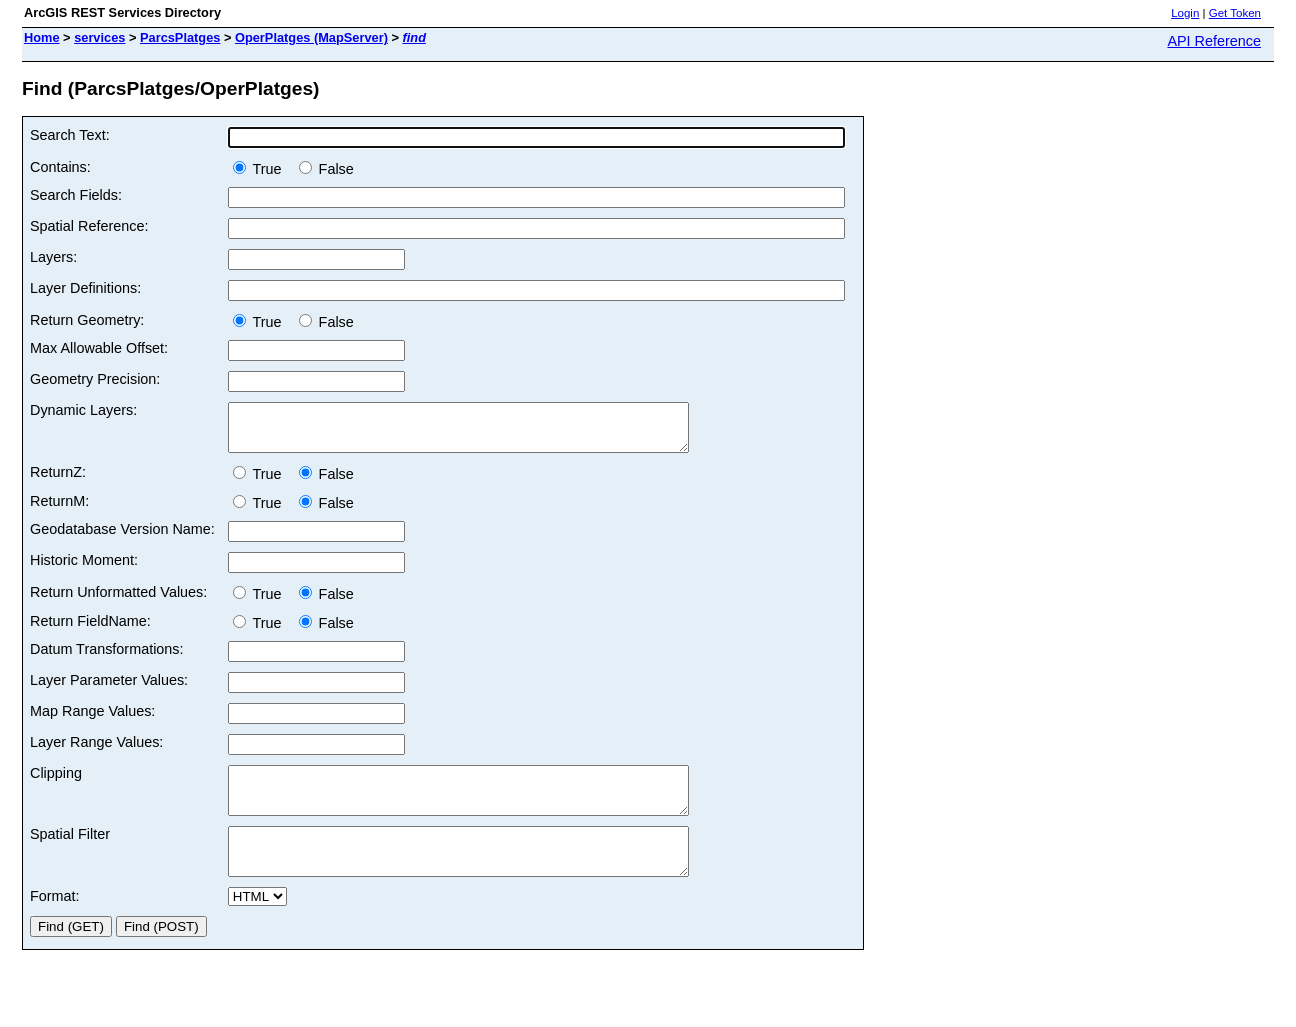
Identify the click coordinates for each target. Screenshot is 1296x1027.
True (261, 169)
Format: (55, 923)
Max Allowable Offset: (99, 348)
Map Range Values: (92, 720)
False (326, 169)
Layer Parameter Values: (109, 689)
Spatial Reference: (89, 226)
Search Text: (70, 135)
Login (1185, 13)
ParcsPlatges (180, 37)
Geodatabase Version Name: (122, 538)
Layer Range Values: (96, 751)
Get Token (1235, 13)
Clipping (56, 782)
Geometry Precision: (95, 379)
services (99, 37)
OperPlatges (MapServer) (311, 37)
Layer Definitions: (85, 288)
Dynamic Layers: (83, 410)
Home (42, 37)
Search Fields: (76, 195)
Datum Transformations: (107, 658)
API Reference (1214, 41)
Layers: (53, 257)
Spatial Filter (70, 852)
